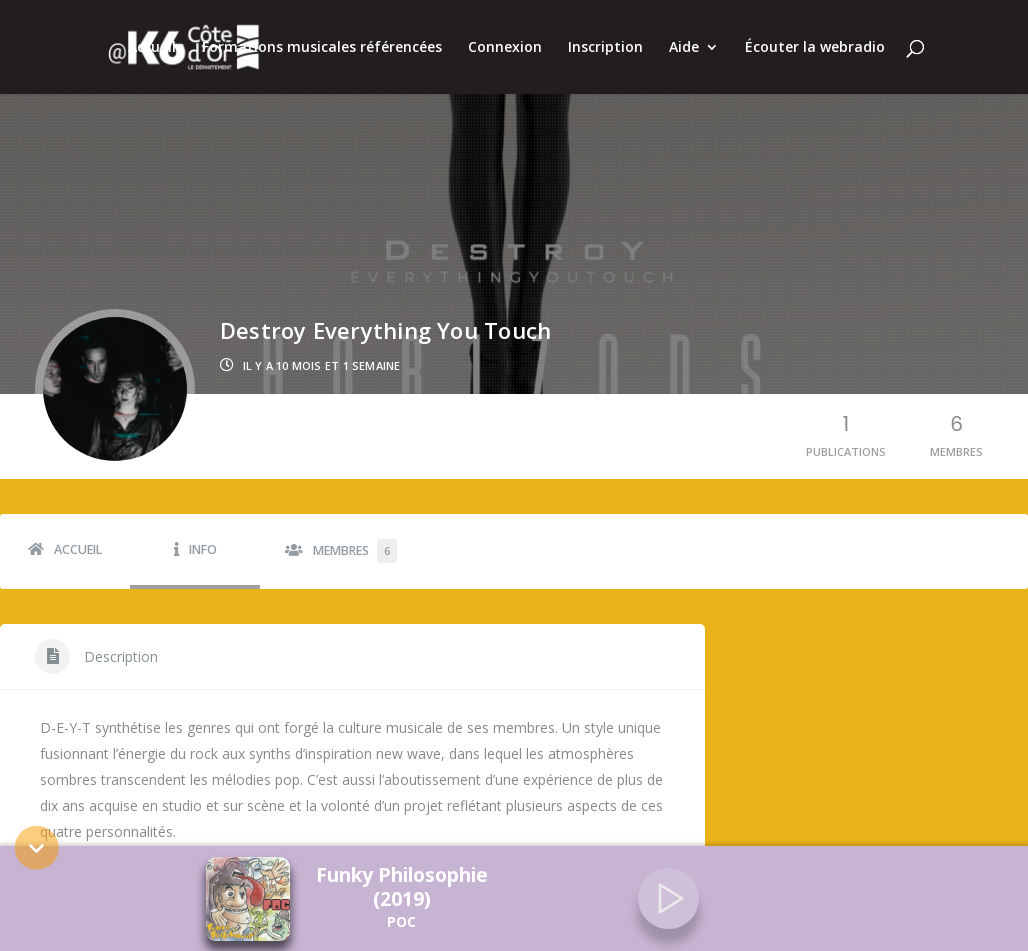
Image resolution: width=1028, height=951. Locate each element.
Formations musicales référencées (322, 48)
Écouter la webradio (815, 48)
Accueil (152, 48)
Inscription (605, 48)
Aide (684, 48)
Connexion (505, 48)
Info (203, 535)
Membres (355, 537)
